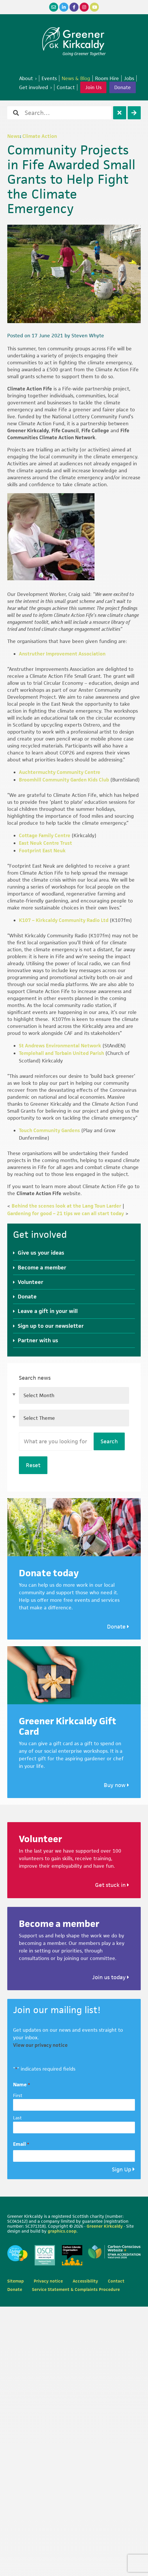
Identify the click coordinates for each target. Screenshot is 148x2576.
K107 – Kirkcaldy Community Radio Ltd (63, 920)
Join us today (110, 1977)
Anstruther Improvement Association (62, 654)
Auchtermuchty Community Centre (59, 772)
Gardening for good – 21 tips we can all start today (65, 1213)
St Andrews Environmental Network (60, 1045)
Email (21, 2144)
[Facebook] (74, 7)
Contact (116, 2281)
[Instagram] (84, 7)
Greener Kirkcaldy (74, 39)
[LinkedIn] (63, 7)
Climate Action (39, 136)
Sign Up (121, 2169)
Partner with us (38, 1340)
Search (109, 1441)
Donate (122, 87)
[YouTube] (94, 7)
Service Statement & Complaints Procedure (76, 2289)
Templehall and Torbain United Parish (61, 1053)
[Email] (53, 7)
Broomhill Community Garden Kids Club (64, 780)
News (13, 136)
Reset (33, 1465)
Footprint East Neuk (42, 850)
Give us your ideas (41, 1252)
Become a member (42, 1267)
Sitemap (15, 2281)
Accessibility (85, 2281)
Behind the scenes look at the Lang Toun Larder (66, 1206)
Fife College (95, 430)
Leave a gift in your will (48, 1311)
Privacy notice (48, 2281)
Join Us (93, 87)
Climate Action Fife (29, 389)
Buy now (116, 1785)
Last (17, 2118)
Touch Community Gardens (49, 1130)
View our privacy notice (40, 2045)
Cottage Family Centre (44, 835)
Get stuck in (112, 1885)
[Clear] (119, 112)
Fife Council (65, 430)
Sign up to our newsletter (51, 1326)
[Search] (134, 112)
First (17, 2095)
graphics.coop (62, 2231)
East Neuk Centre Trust (46, 843)
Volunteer (30, 1282)
